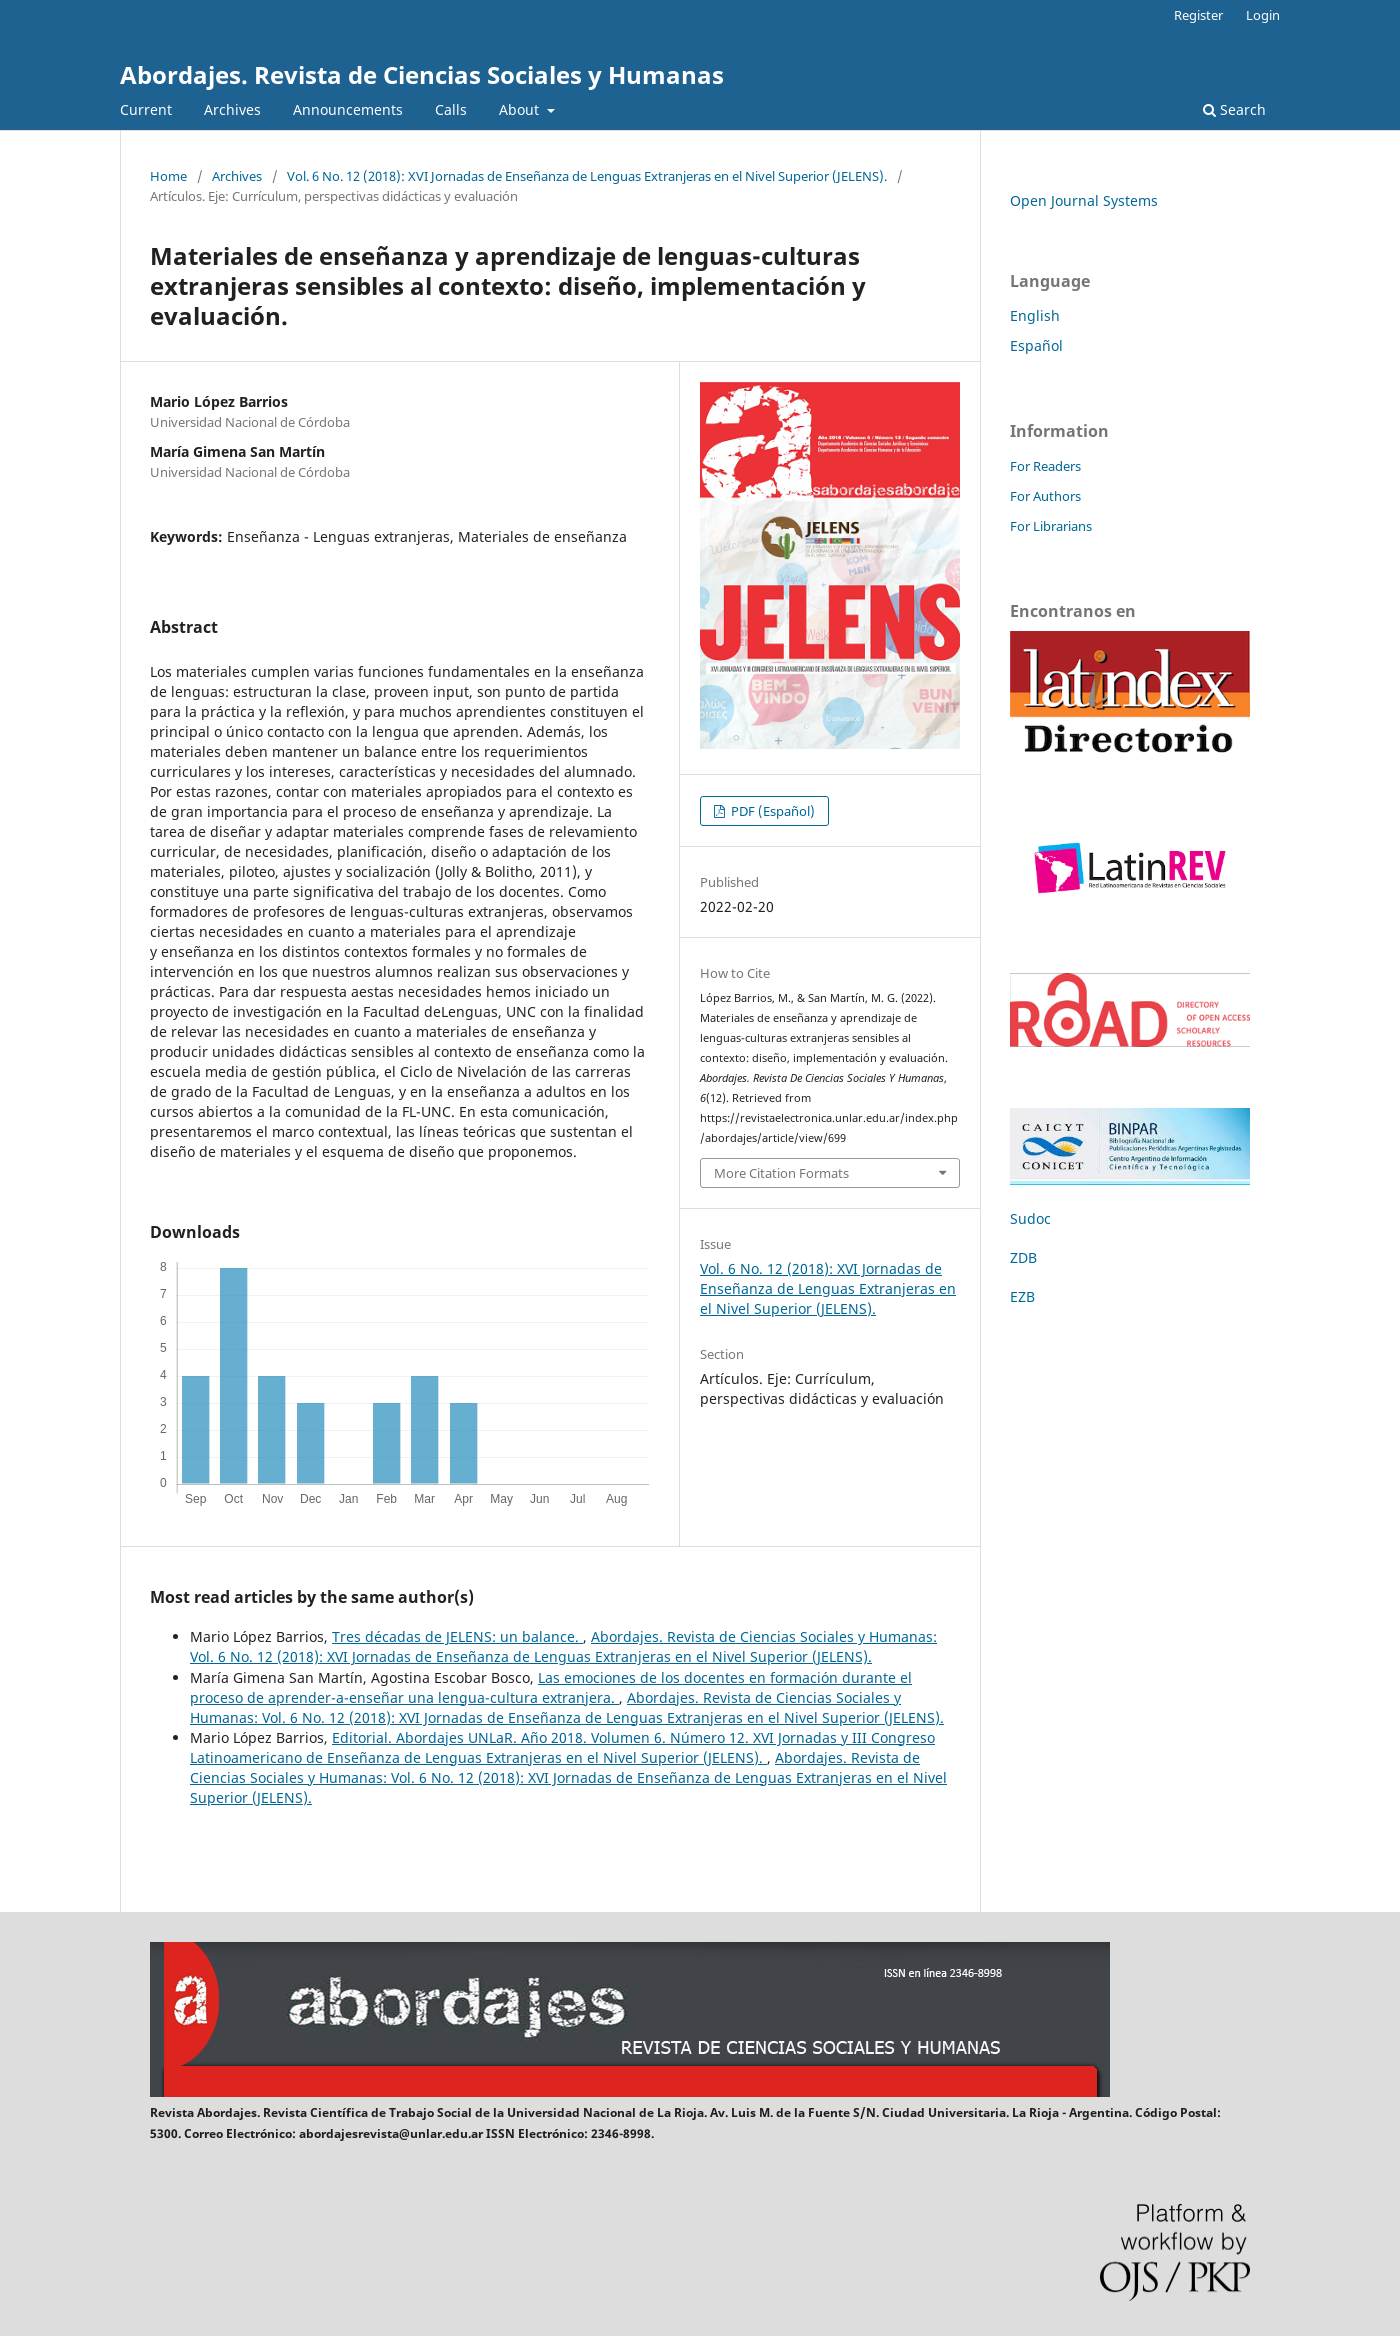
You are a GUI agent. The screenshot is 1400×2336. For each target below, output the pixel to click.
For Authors (1045, 496)
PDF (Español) (771, 811)
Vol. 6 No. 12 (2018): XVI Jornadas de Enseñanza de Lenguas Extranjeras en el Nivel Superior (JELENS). (587, 176)
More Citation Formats (781, 1173)
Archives (232, 109)
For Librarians (1051, 526)
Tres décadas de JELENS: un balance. (457, 1636)
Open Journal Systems (1084, 200)
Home (168, 176)
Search (1234, 109)
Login (1263, 15)
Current (146, 109)
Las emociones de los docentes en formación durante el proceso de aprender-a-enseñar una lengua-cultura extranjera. (551, 1687)
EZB (1022, 1296)
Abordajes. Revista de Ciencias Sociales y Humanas (422, 74)
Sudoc (1030, 1218)
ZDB (1023, 1257)
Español (1036, 345)
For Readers (1045, 466)
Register (1198, 15)
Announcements (348, 109)
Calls (451, 109)
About (521, 109)
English (1035, 315)
